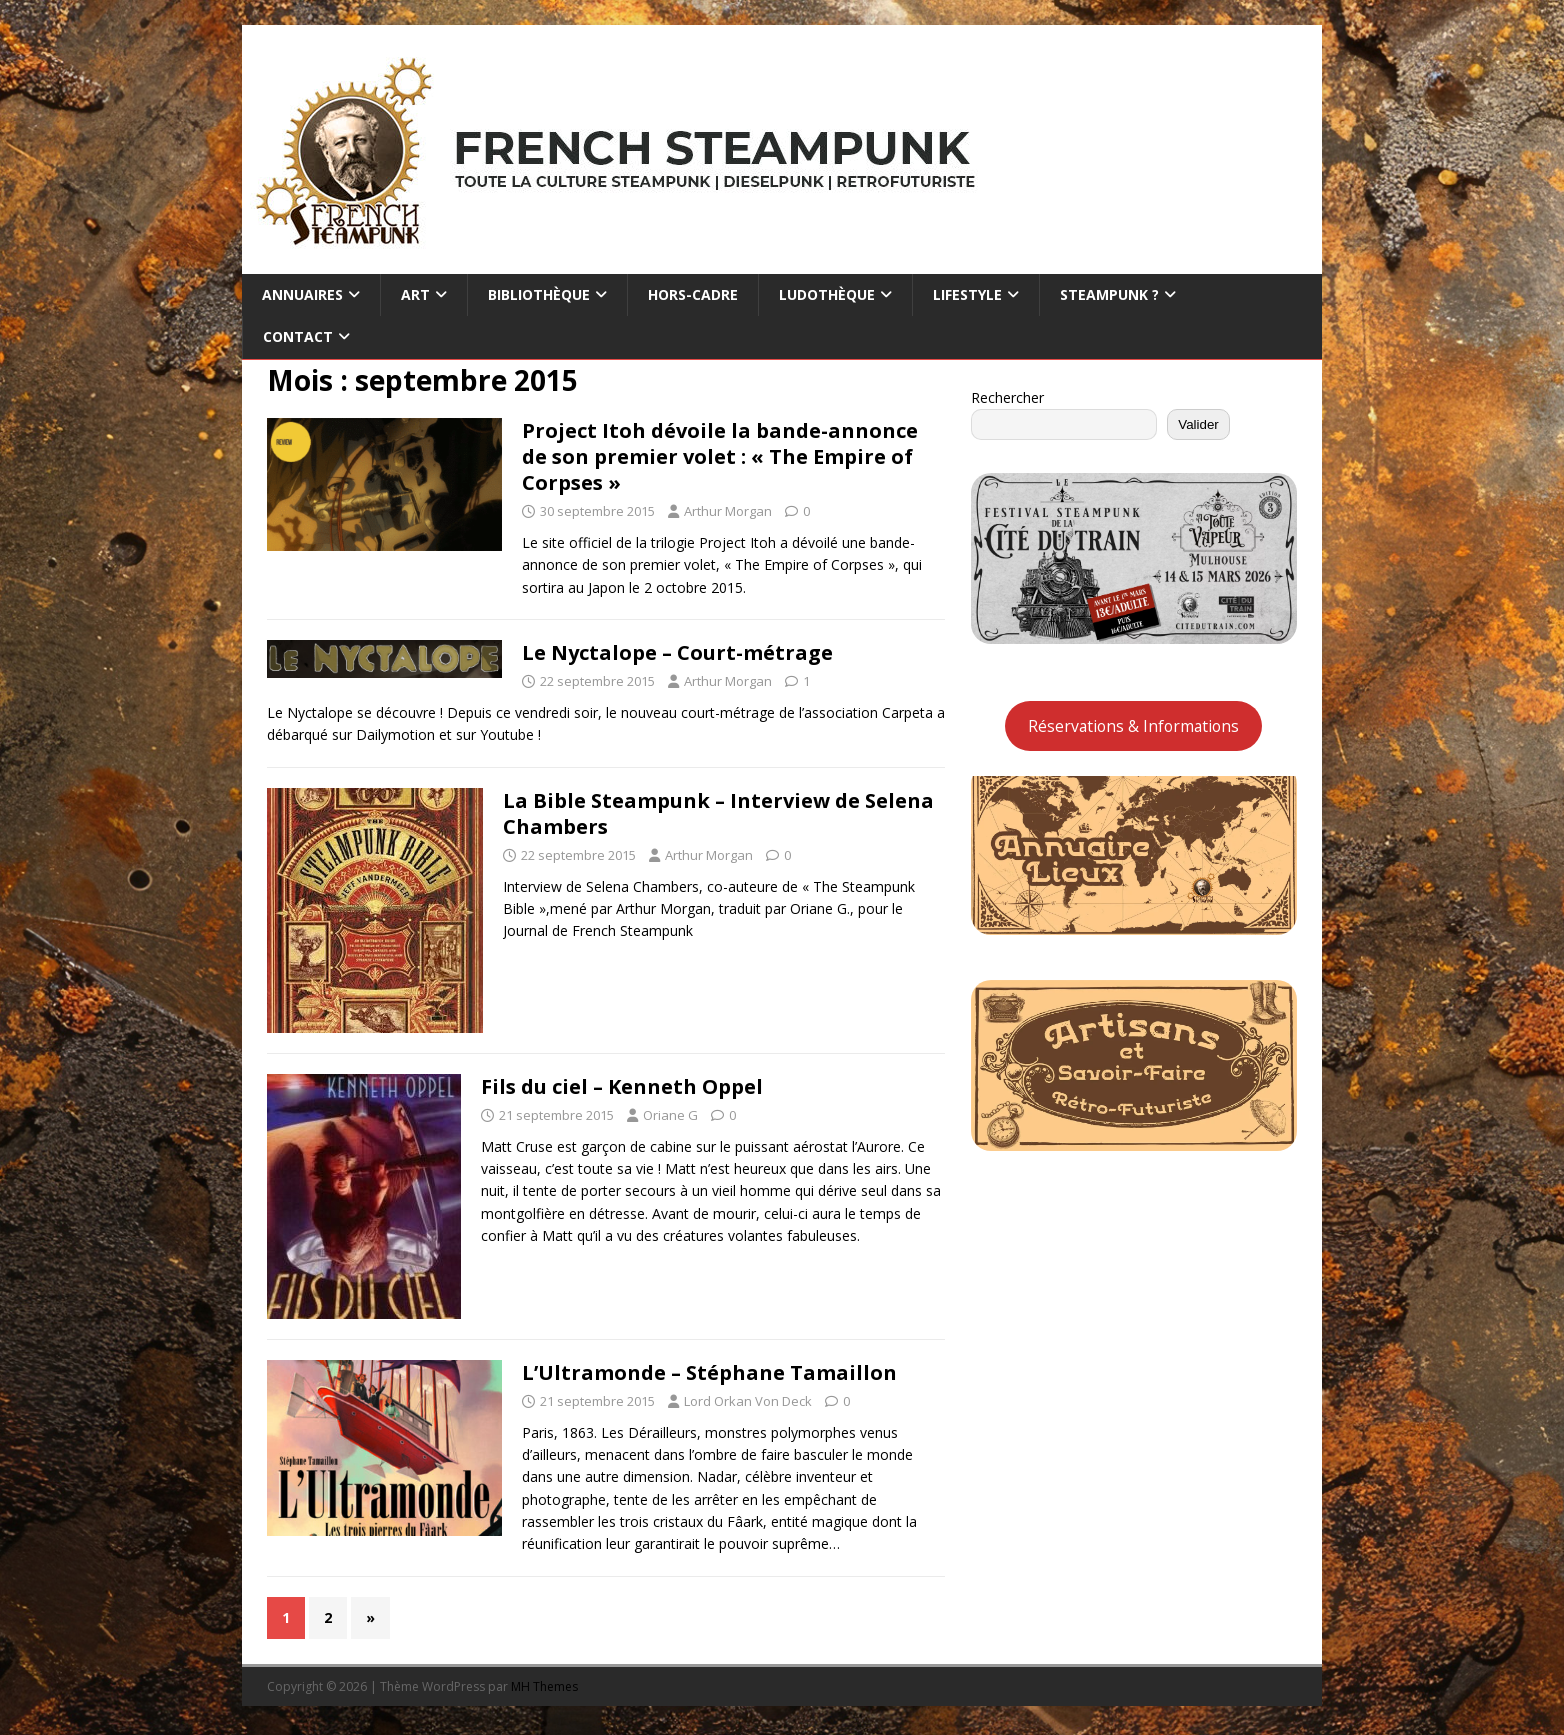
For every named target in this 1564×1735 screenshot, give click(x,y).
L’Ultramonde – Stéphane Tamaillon (709, 1372)
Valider (1198, 424)
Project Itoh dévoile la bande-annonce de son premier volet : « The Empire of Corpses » (720, 456)
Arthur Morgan (728, 511)
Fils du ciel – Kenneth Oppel (622, 1086)
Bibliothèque (539, 294)
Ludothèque (827, 294)
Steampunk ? (1109, 294)
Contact (298, 336)
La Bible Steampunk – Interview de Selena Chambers (718, 813)
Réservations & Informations (1133, 726)
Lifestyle (967, 294)
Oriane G (670, 1115)
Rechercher (1007, 397)
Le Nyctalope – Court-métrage (677, 652)
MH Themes (544, 1686)
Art (415, 294)
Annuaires (302, 294)
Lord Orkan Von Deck (748, 1401)
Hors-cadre (693, 294)
